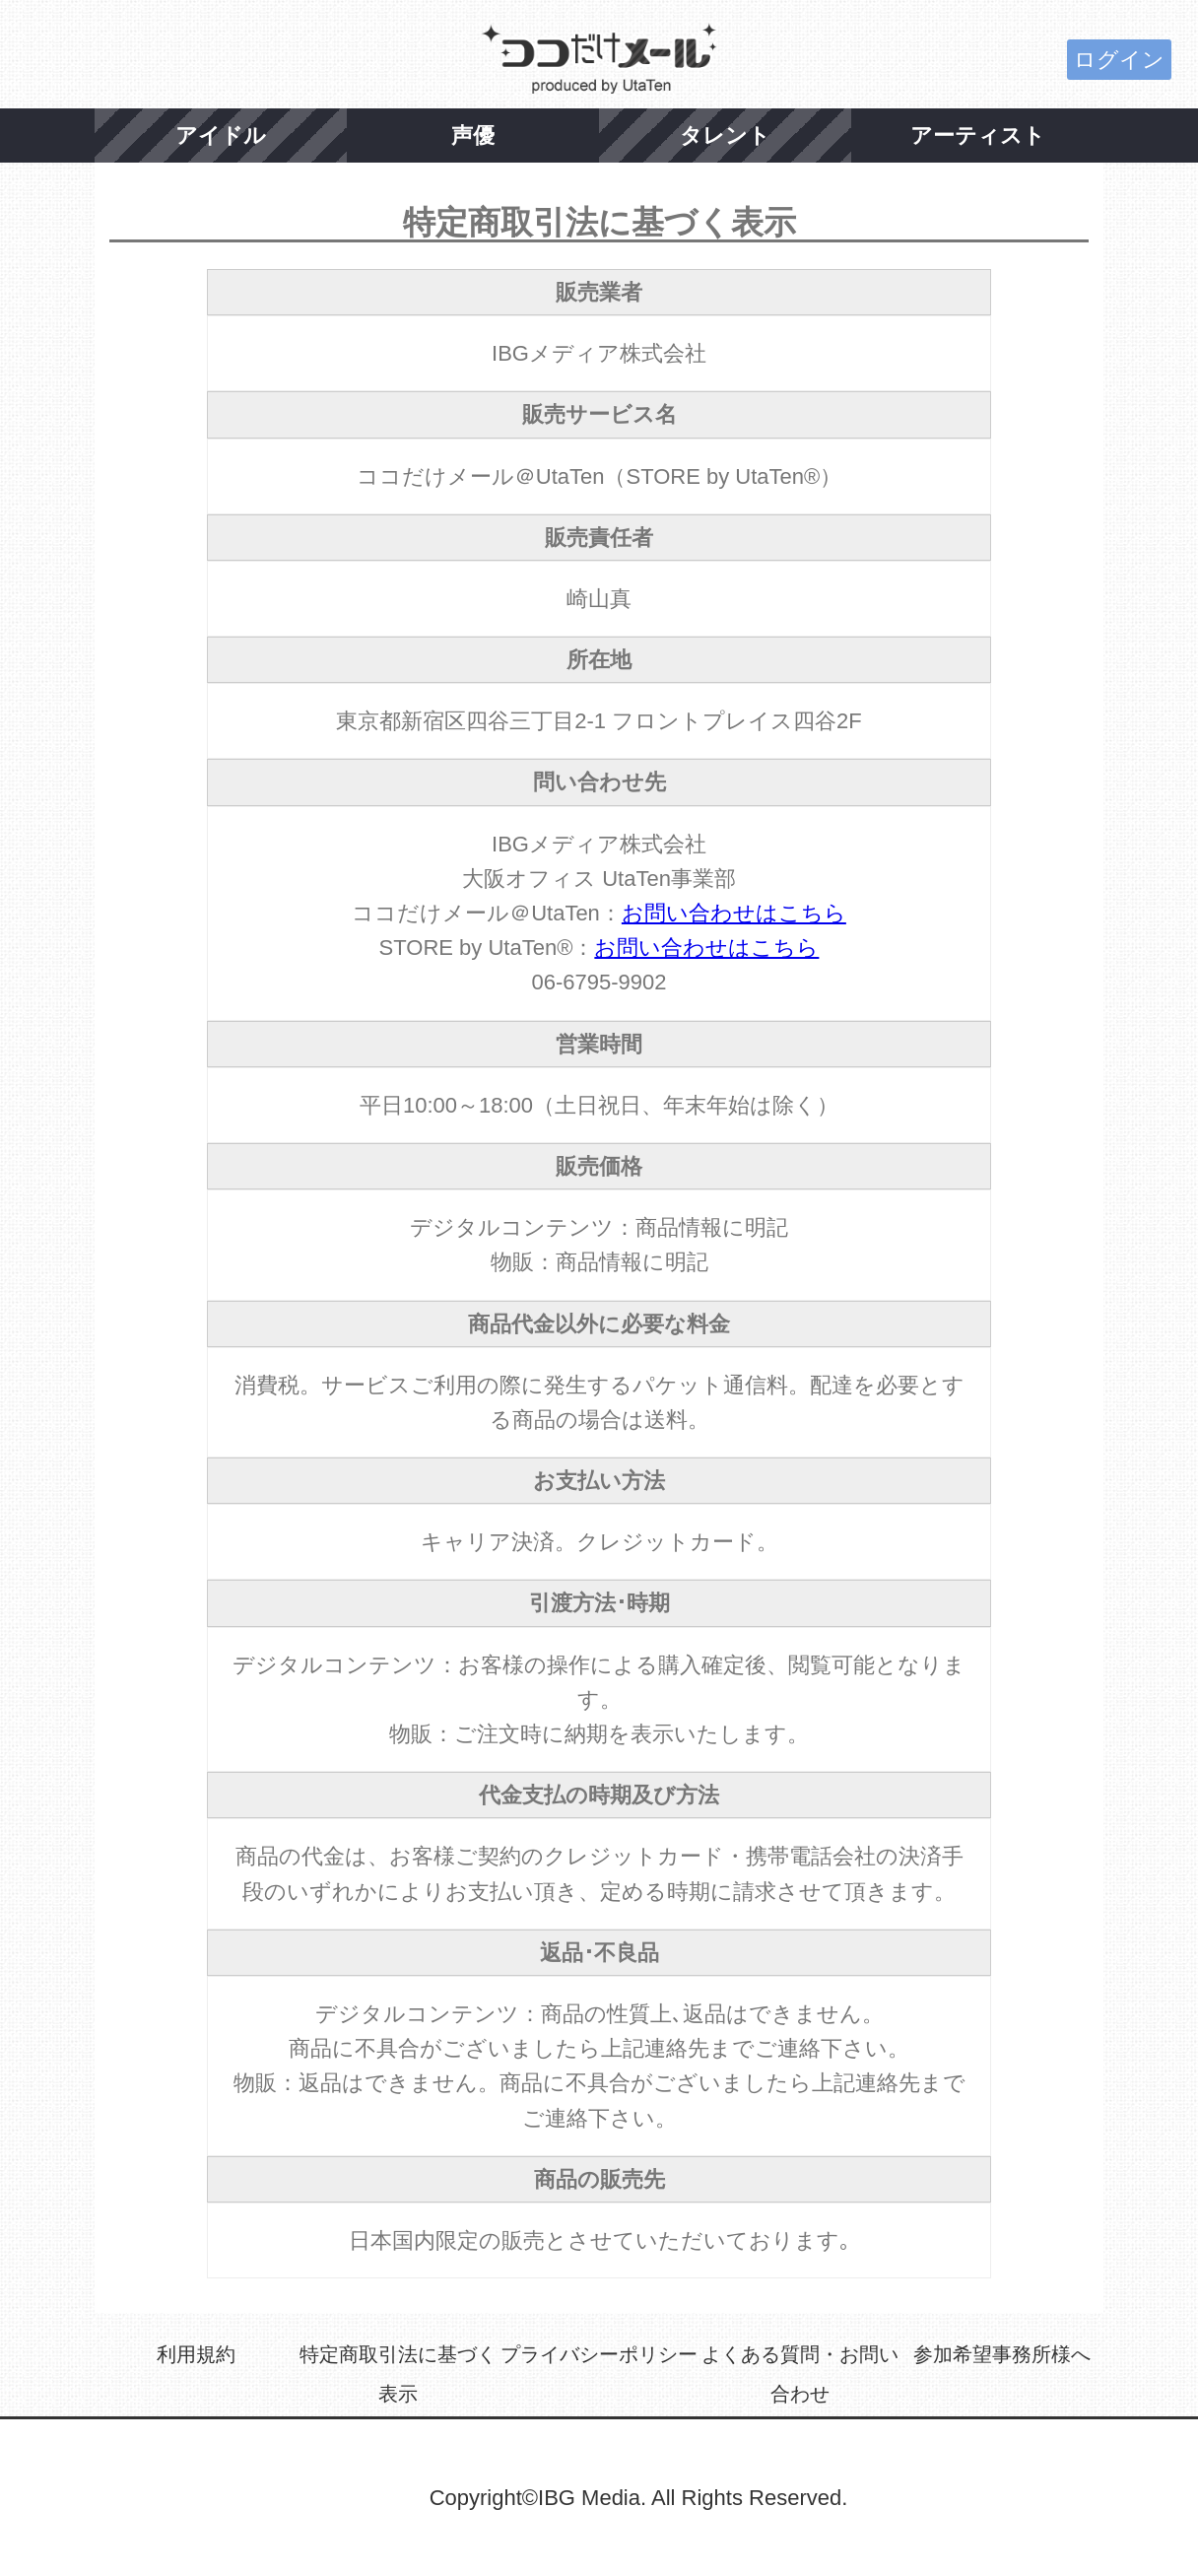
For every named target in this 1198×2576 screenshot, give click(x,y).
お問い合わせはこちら (734, 913)
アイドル (220, 135)
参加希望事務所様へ (1002, 2354)
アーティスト (977, 135)
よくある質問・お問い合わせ (799, 2374)
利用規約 (196, 2354)
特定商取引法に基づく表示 (398, 2374)
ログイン (1119, 59)
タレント (725, 135)
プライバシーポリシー (599, 2354)
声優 (473, 135)
